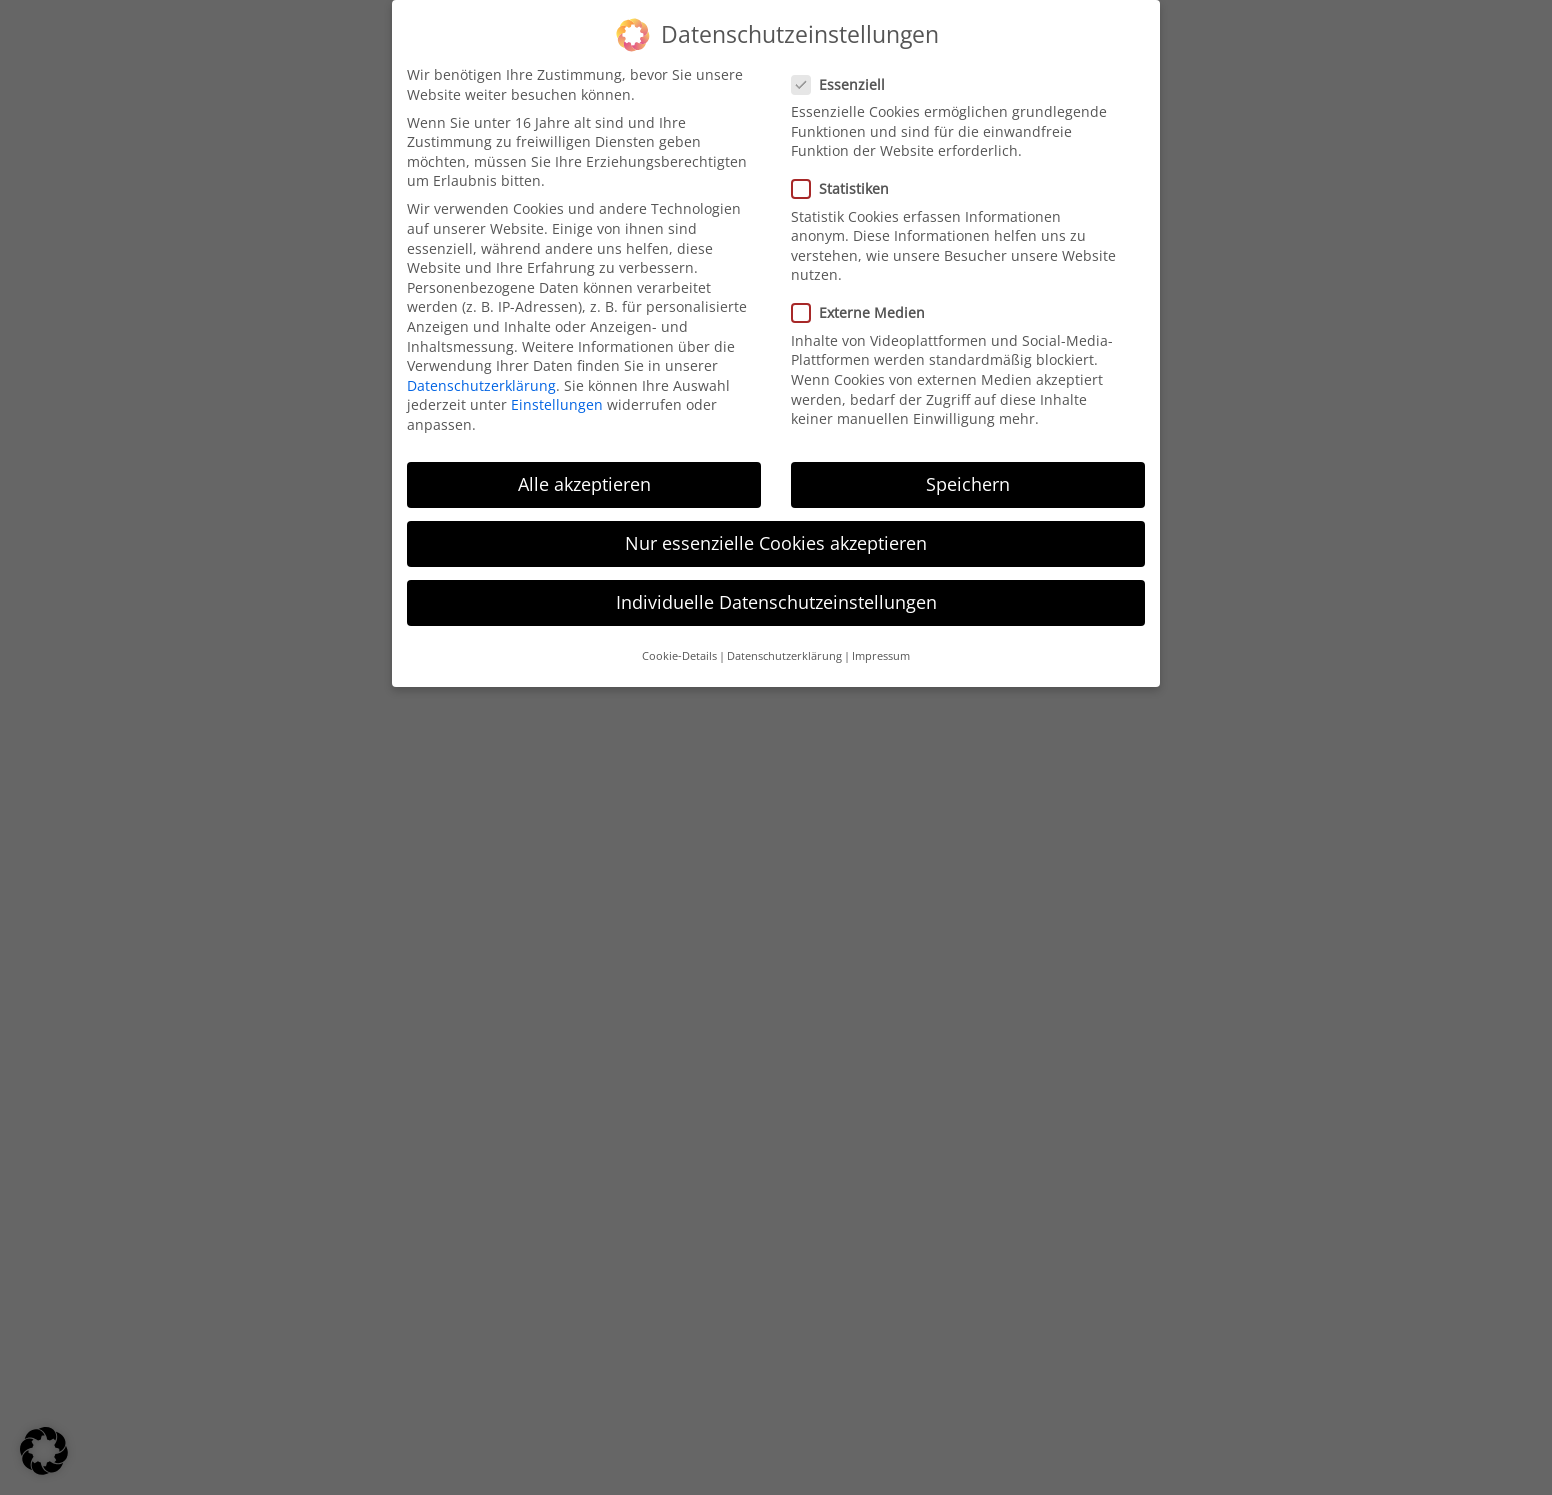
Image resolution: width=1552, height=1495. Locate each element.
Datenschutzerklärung (481, 368)
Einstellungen (557, 388)
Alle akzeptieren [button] (584, 467)
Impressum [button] (881, 640)
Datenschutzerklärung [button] (784, 640)
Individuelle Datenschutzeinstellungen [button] (776, 585)
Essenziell (838, 67)
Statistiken (840, 172)
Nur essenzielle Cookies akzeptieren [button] (776, 526)
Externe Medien (858, 296)
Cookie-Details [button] (679, 640)
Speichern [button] (968, 467)
